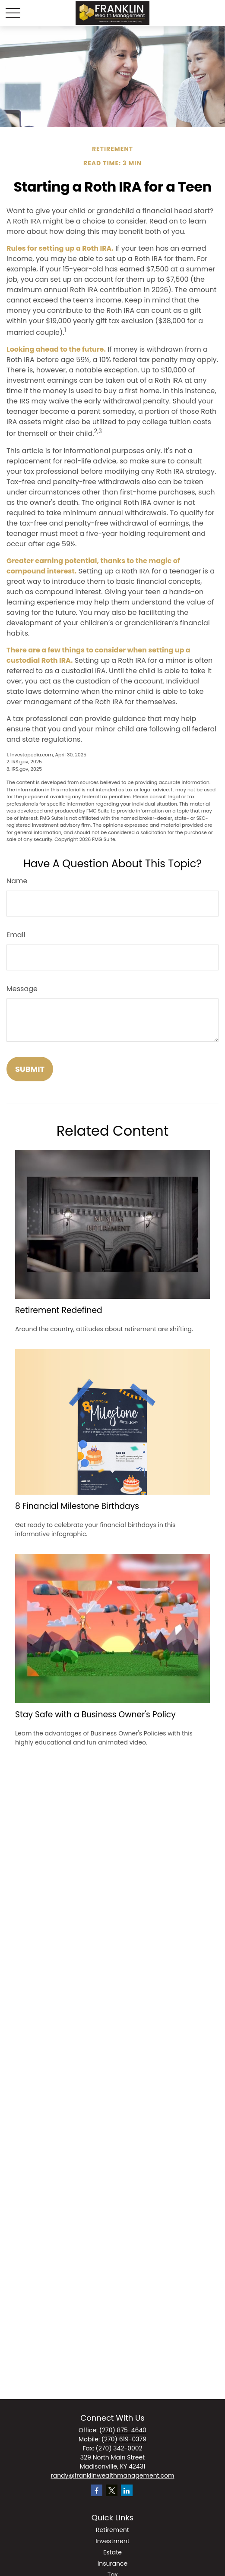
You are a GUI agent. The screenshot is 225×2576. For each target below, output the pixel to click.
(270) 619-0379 (123, 2439)
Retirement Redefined (58, 1310)
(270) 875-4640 (122, 2430)
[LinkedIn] (127, 2490)
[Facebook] (96, 2490)
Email (15, 935)
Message (22, 989)
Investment (112, 2541)
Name (16, 881)
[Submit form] (29, 1069)
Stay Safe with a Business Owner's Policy (95, 1714)
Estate (112, 2552)
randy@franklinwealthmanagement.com (112, 2475)
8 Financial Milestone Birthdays (77, 1506)
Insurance (113, 2563)
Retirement (112, 2530)
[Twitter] (111, 2490)
